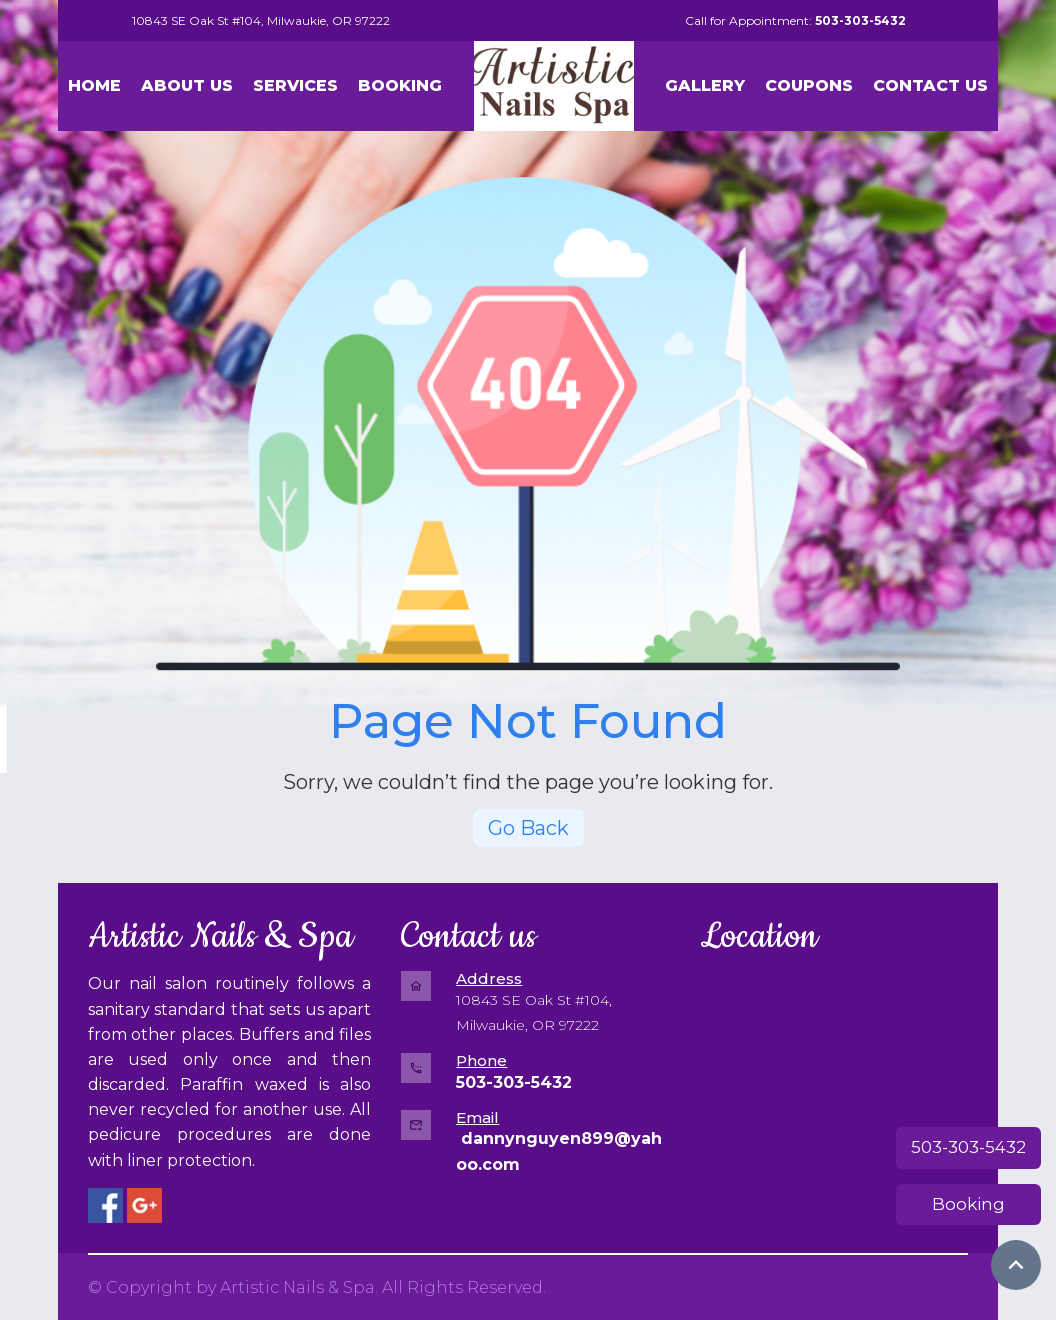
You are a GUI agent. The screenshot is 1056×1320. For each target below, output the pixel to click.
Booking (968, 1204)
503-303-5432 (968, 1147)
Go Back (528, 828)
